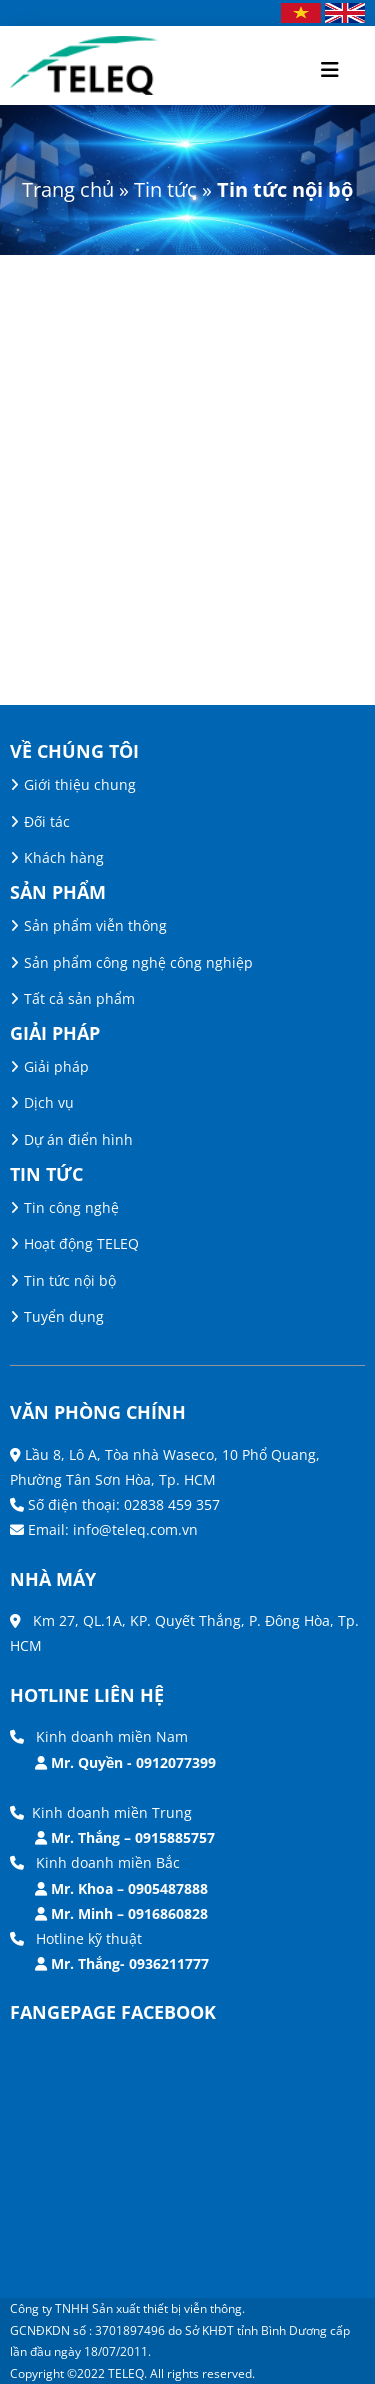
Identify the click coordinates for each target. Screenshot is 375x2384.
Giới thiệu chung (80, 784)
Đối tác (47, 821)
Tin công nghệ (71, 1207)
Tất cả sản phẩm (79, 998)
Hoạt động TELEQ (81, 1243)
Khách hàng (64, 857)
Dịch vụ (49, 1102)
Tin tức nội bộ (70, 1280)
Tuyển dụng (64, 1316)
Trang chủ (68, 189)
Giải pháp (56, 1066)
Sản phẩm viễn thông (95, 925)
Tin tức (165, 189)
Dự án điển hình (78, 1139)
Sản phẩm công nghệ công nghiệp (138, 962)
